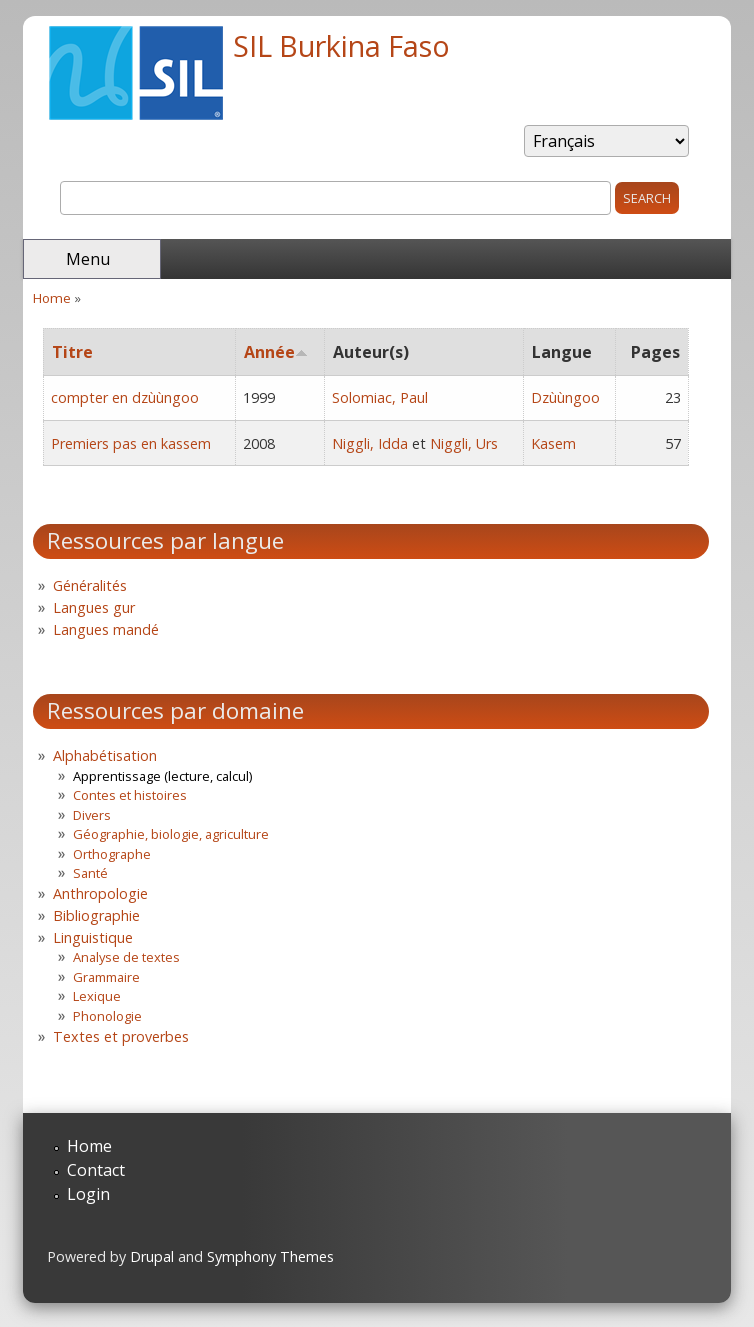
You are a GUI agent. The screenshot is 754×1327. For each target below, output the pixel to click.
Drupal (152, 1256)
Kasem (553, 443)
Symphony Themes (270, 1256)
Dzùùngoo (565, 397)
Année (276, 352)
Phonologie (107, 1016)
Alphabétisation (105, 755)
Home (52, 298)
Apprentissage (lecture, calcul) (162, 776)
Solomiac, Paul (380, 397)
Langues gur (94, 607)
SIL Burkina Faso (341, 45)
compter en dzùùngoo (125, 397)
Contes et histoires (130, 795)
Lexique (97, 996)
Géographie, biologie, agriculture (171, 834)
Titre (72, 352)
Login (88, 1194)
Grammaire (106, 977)
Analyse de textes (126, 957)
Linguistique (93, 937)
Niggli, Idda (370, 443)
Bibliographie (96, 915)
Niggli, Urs (464, 443)
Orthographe (112, 854)
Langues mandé (106, 629)
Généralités (90, 585)
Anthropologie (100, 893)
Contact (96, 1170)
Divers (92, 815)
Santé (90, 873)
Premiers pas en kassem (131, 443)
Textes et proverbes (121, 1036)
